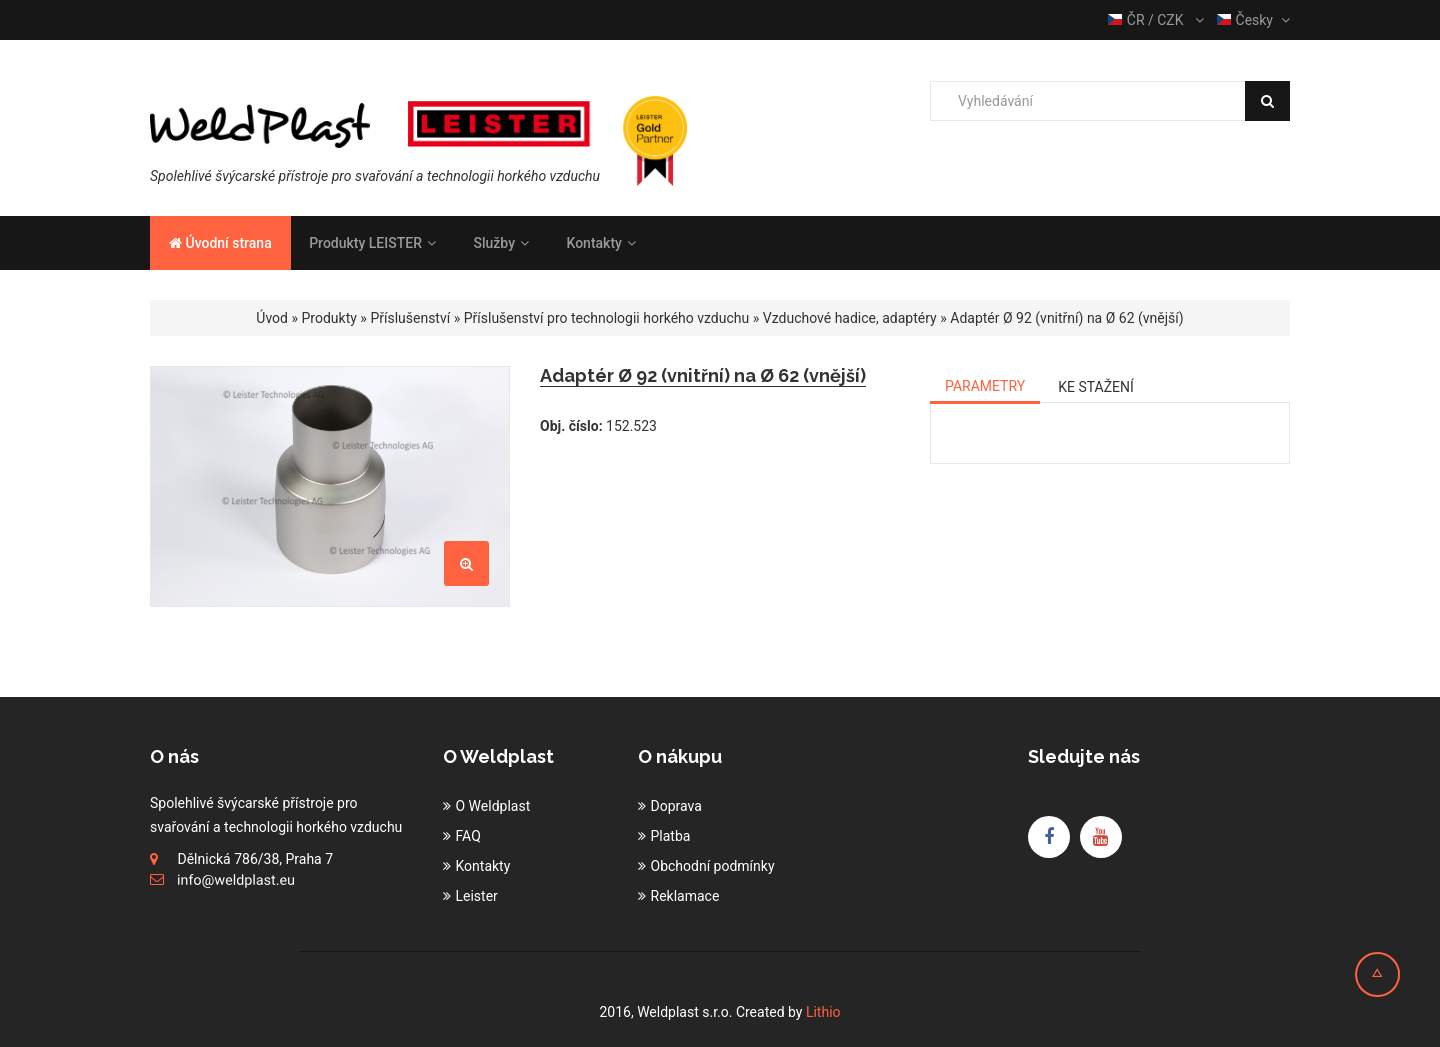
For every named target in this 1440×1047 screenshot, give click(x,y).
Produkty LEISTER (372, 243)
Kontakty (600, 243)
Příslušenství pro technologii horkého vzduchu (607, 318)
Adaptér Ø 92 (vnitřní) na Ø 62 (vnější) (1066, 318)
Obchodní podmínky (713, 866)
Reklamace (685, 896)
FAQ (468, 836)
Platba (671, 836)
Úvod (272, 318)
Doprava (676, 806)
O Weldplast (493, 806)
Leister (477, 896)
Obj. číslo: (571, 426)
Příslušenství (410, 318)
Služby (501, 243)
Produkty (329, 318)
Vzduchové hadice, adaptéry (850, 318)
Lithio (823, 1012)
